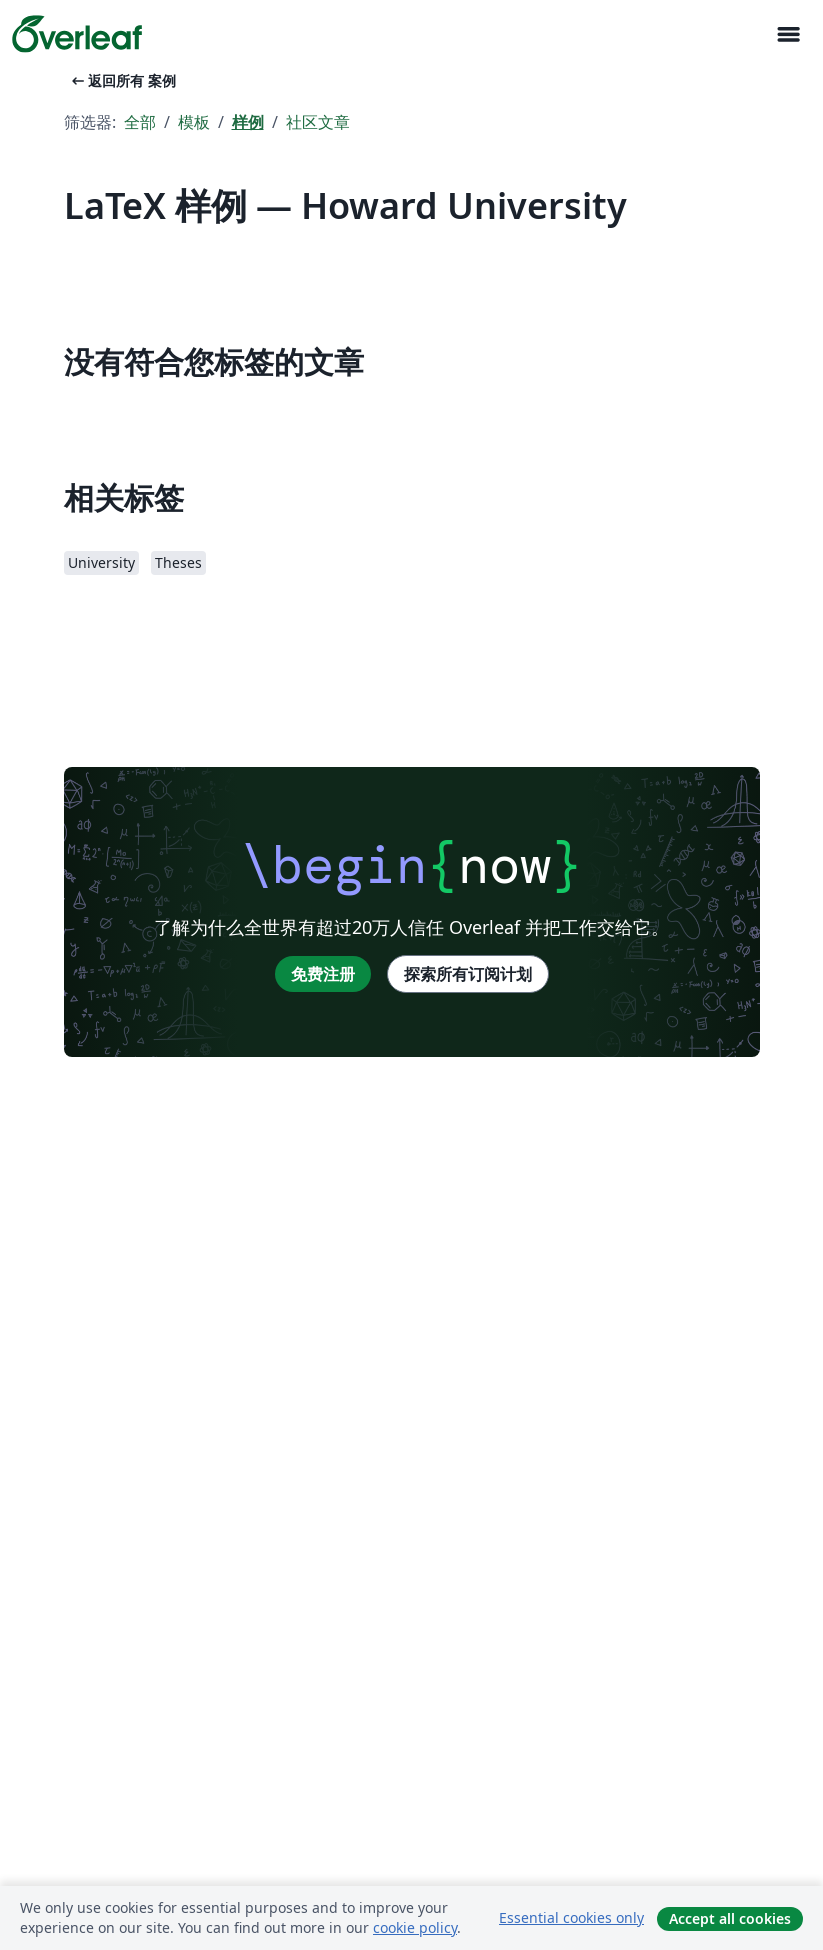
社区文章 (318, 122)
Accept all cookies (730, 1918)
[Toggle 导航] (788, 34)
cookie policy (415, 1927)
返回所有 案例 (122, 80)
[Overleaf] (77, 34)
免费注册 (323, 974)
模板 (194, 122)
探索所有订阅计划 (468, 974)
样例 (248, 122)
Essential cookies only (571, 1917)
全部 (140, 122)
